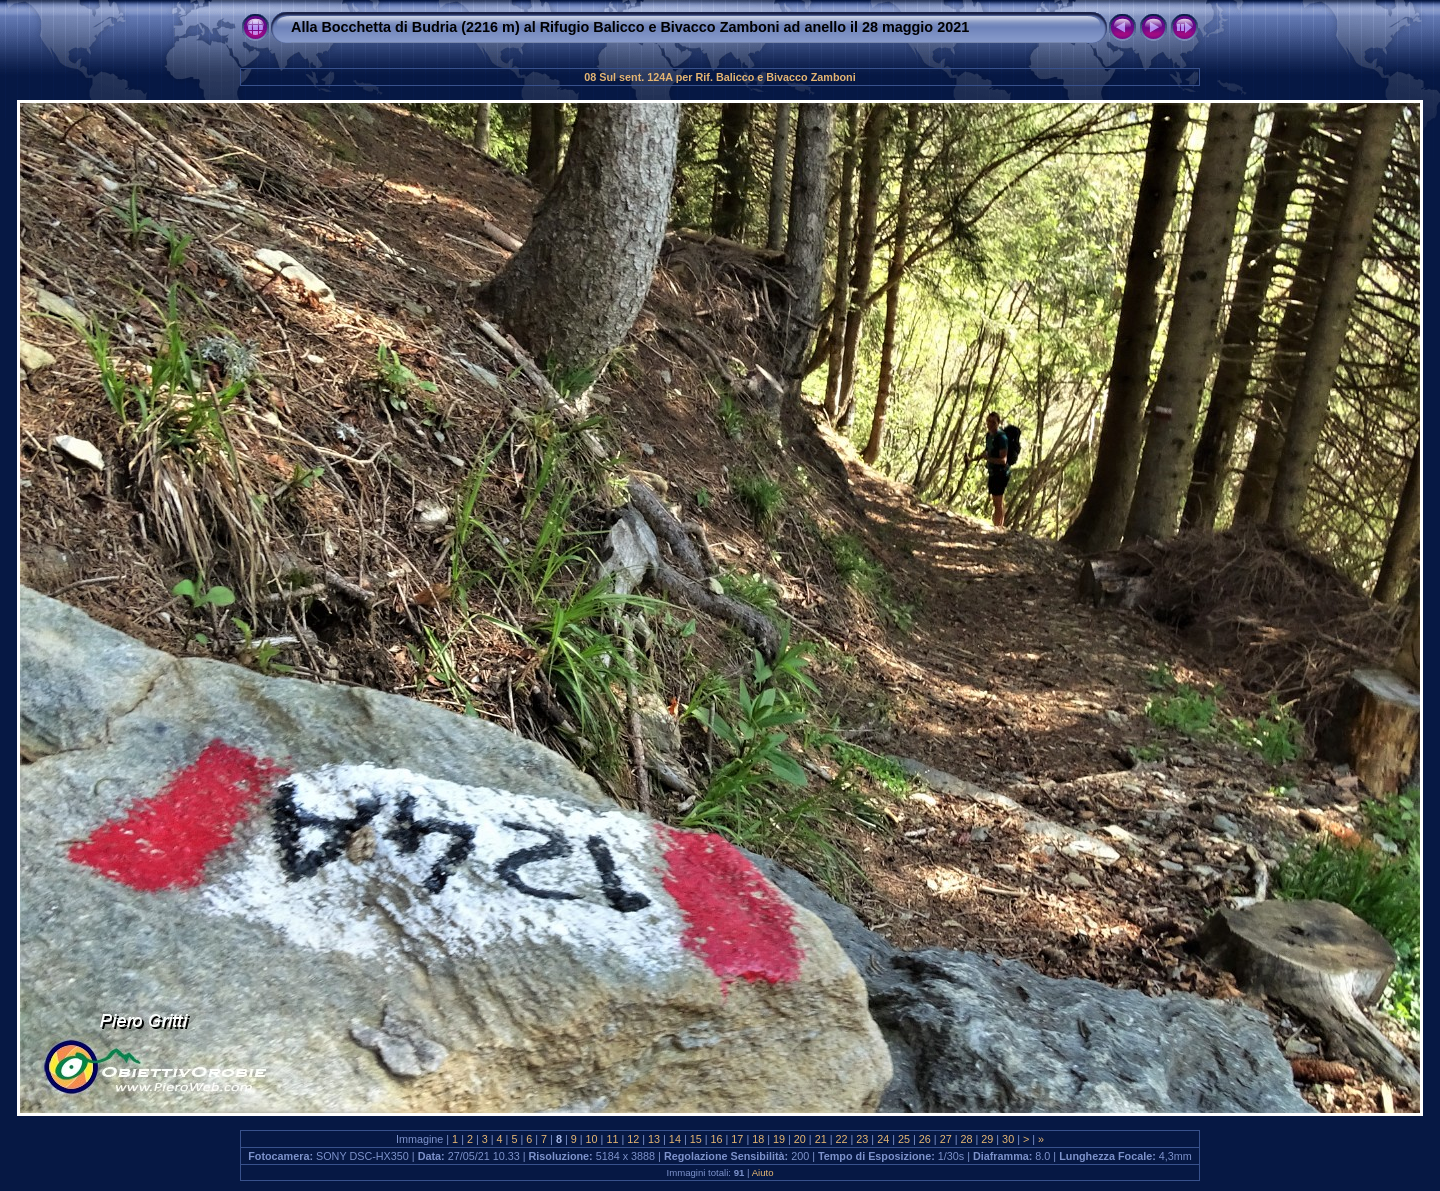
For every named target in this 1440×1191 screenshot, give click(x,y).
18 (758, 1139)
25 (904, 1139)
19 (779, 1139)
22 (842, 1139)
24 (883, 1139)
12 (633, 1139)
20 (800, 1139)
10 (592, 1139)
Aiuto (763, 1172)
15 (696, 1139)
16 (717, 1139)
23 (862, 1139)
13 (654, 1139)
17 (737, 1139)
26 (925, 1139)
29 (987, 1139)
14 (675, 1139)
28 (966, 1139)
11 (612, 1139)
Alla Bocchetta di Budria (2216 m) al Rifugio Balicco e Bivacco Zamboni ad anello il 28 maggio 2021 (630, 27)
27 (946, 1139)
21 (821, 1139)
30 (1008, 1139)
